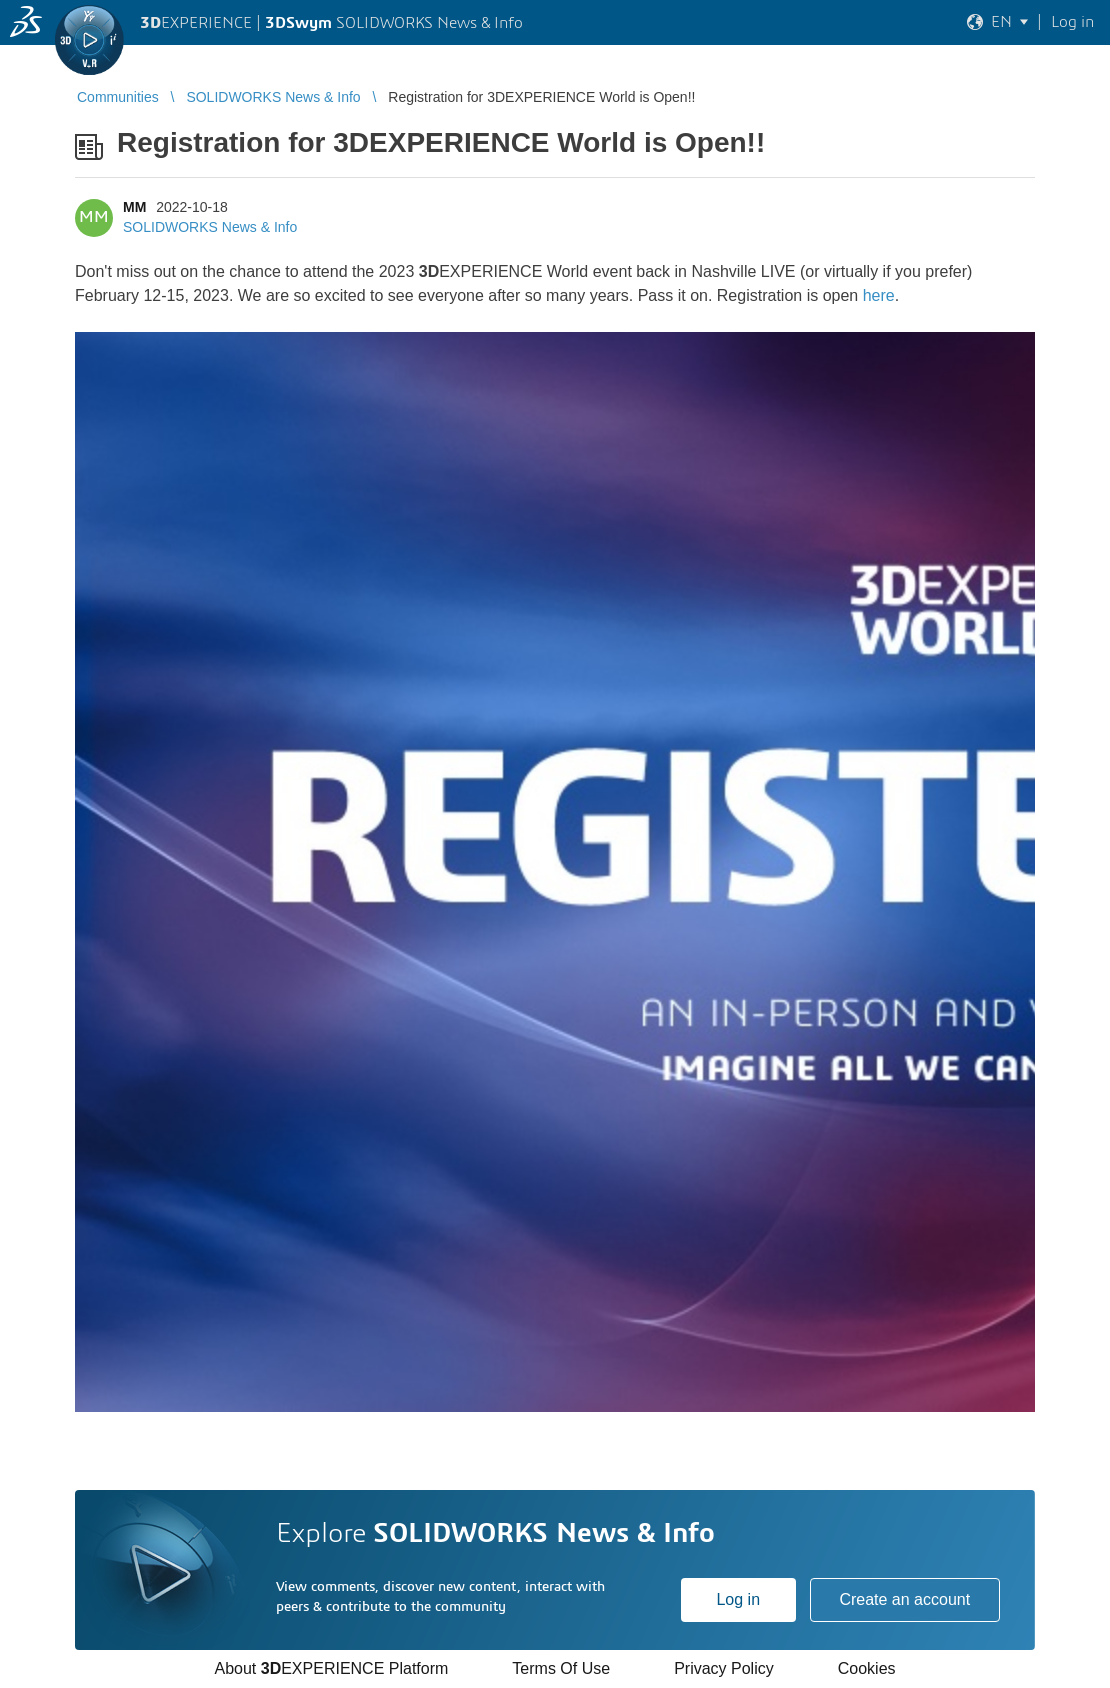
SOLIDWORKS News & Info (210, 227)
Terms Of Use (561, 1668)
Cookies (867, 1668)
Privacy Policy (724, 1668)
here (879, 295)
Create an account (904, 1599)
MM (134, 207)
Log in (738, 1599)
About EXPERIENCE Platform (331, 1668)
